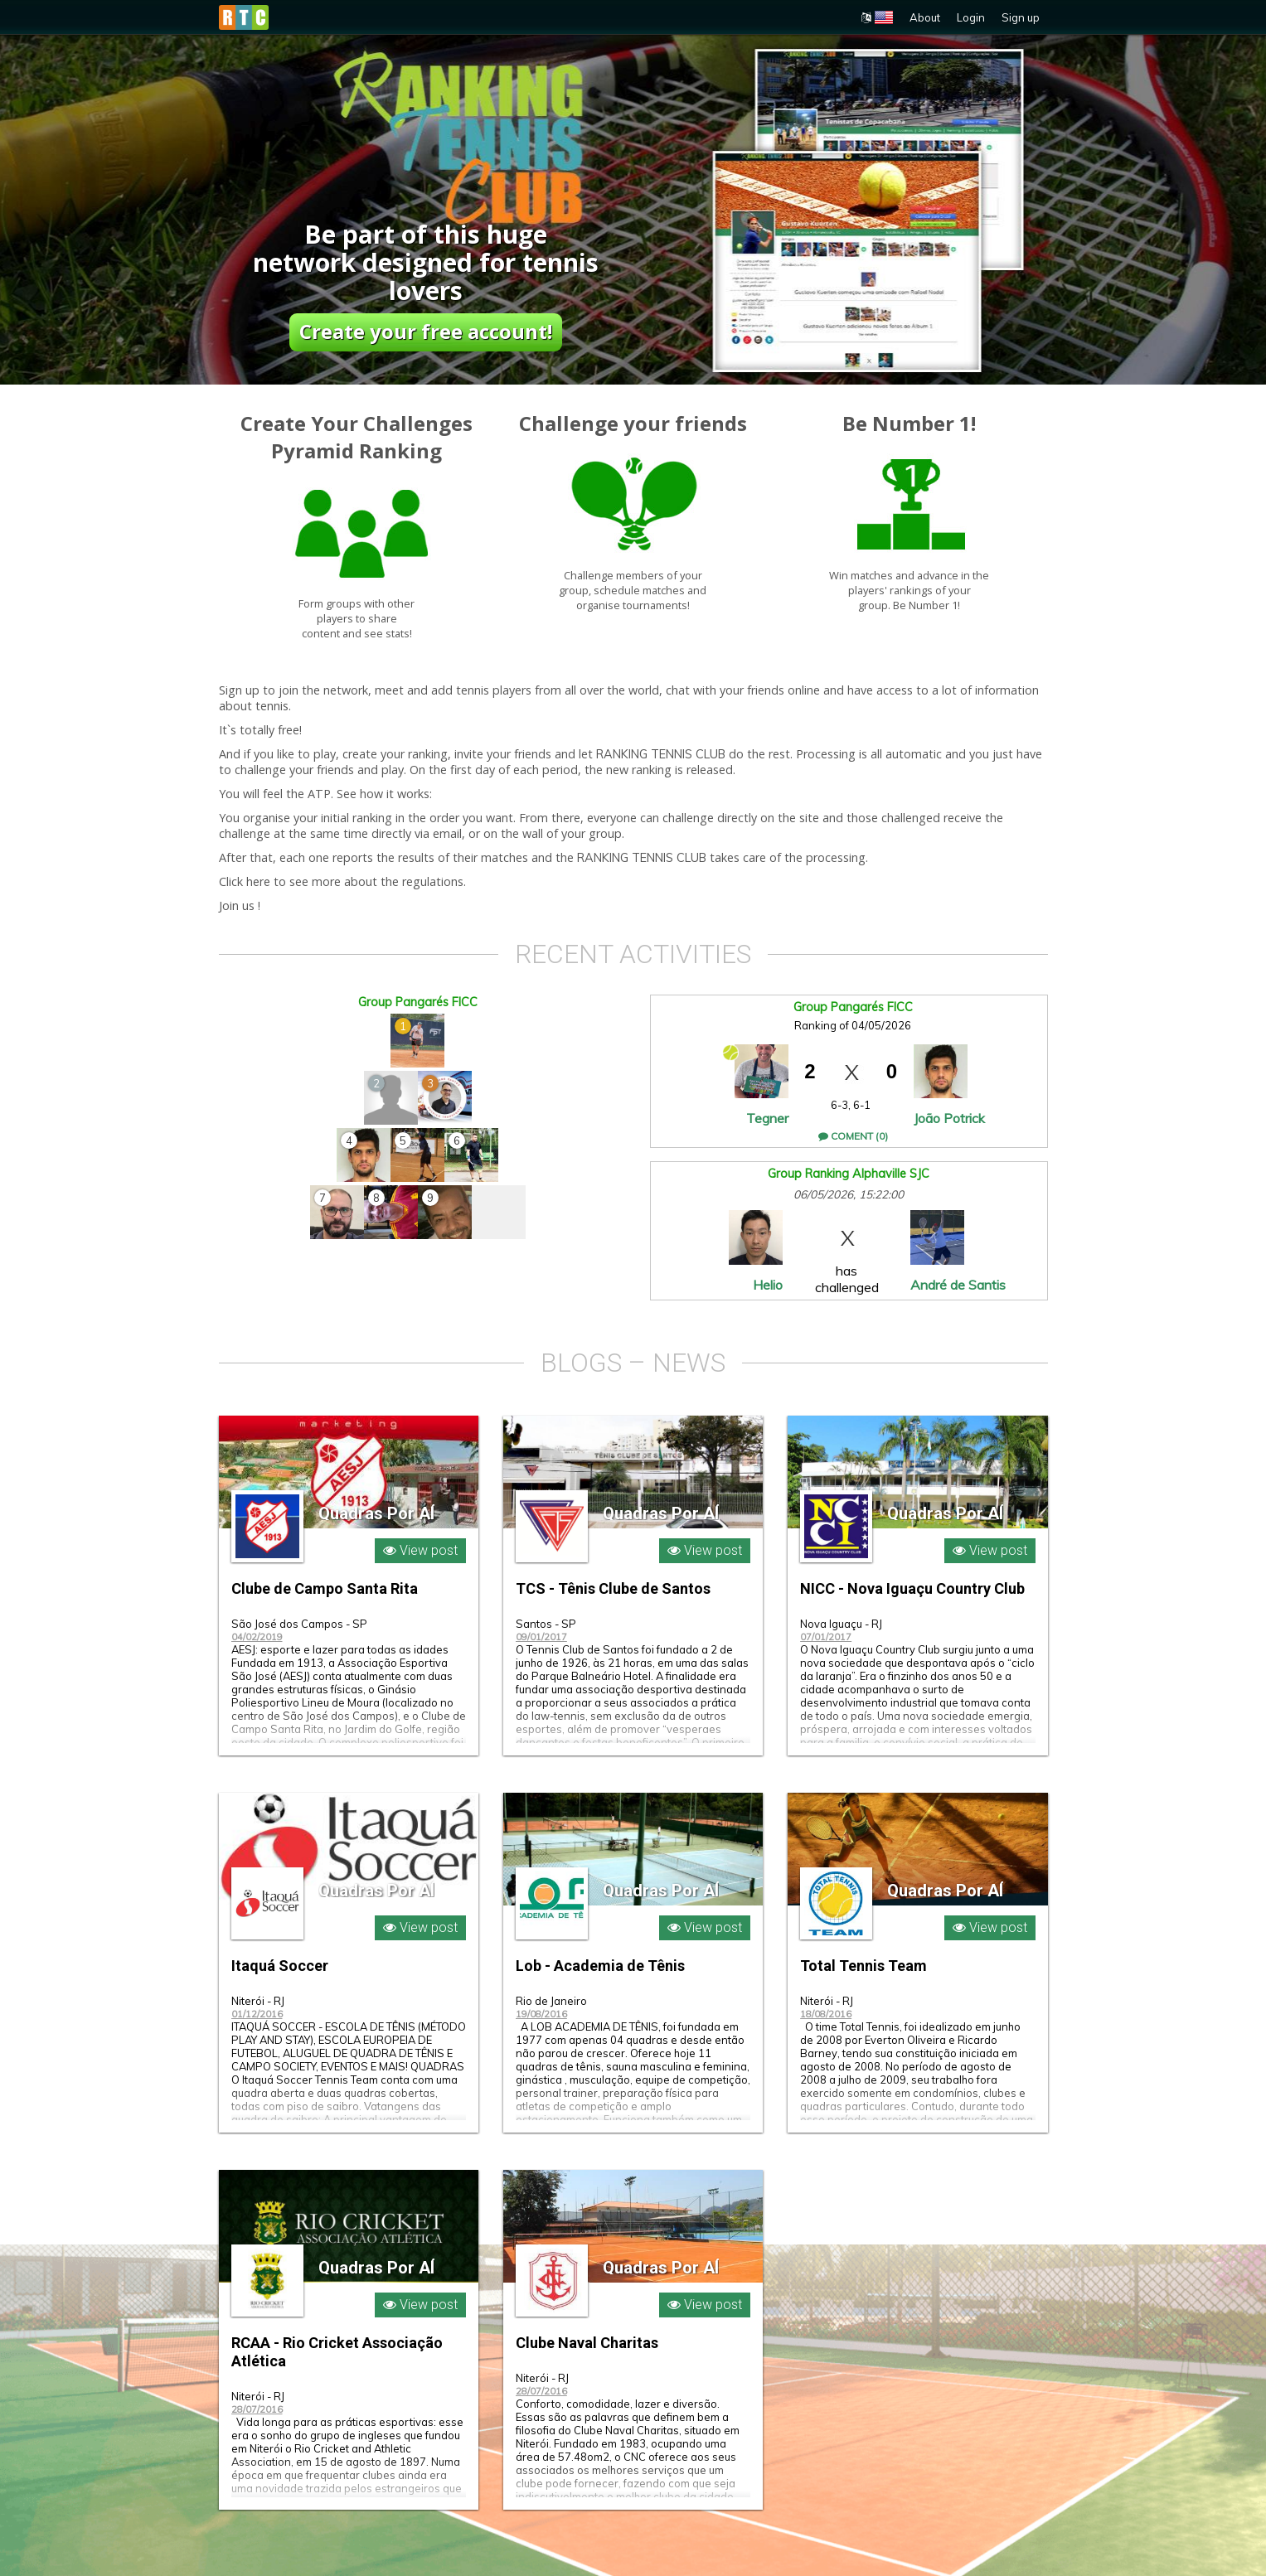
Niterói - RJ (257, 2000)
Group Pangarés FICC (418, 1002)
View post (420, 1550)
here (258, 881)
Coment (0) (853, 1136)
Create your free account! (425, 331)
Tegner (767, 1118)
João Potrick (949, 1118)
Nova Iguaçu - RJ (841, 1623)
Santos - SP (546, 1623)
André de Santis (958, 1284)
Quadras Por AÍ (376, 1511)
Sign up (1021, 17)
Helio (768, 1284)
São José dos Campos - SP (299, 1623)
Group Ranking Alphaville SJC (848, 1173)
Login (971, 17)
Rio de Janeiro (551, 2000)
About (924, 17)
